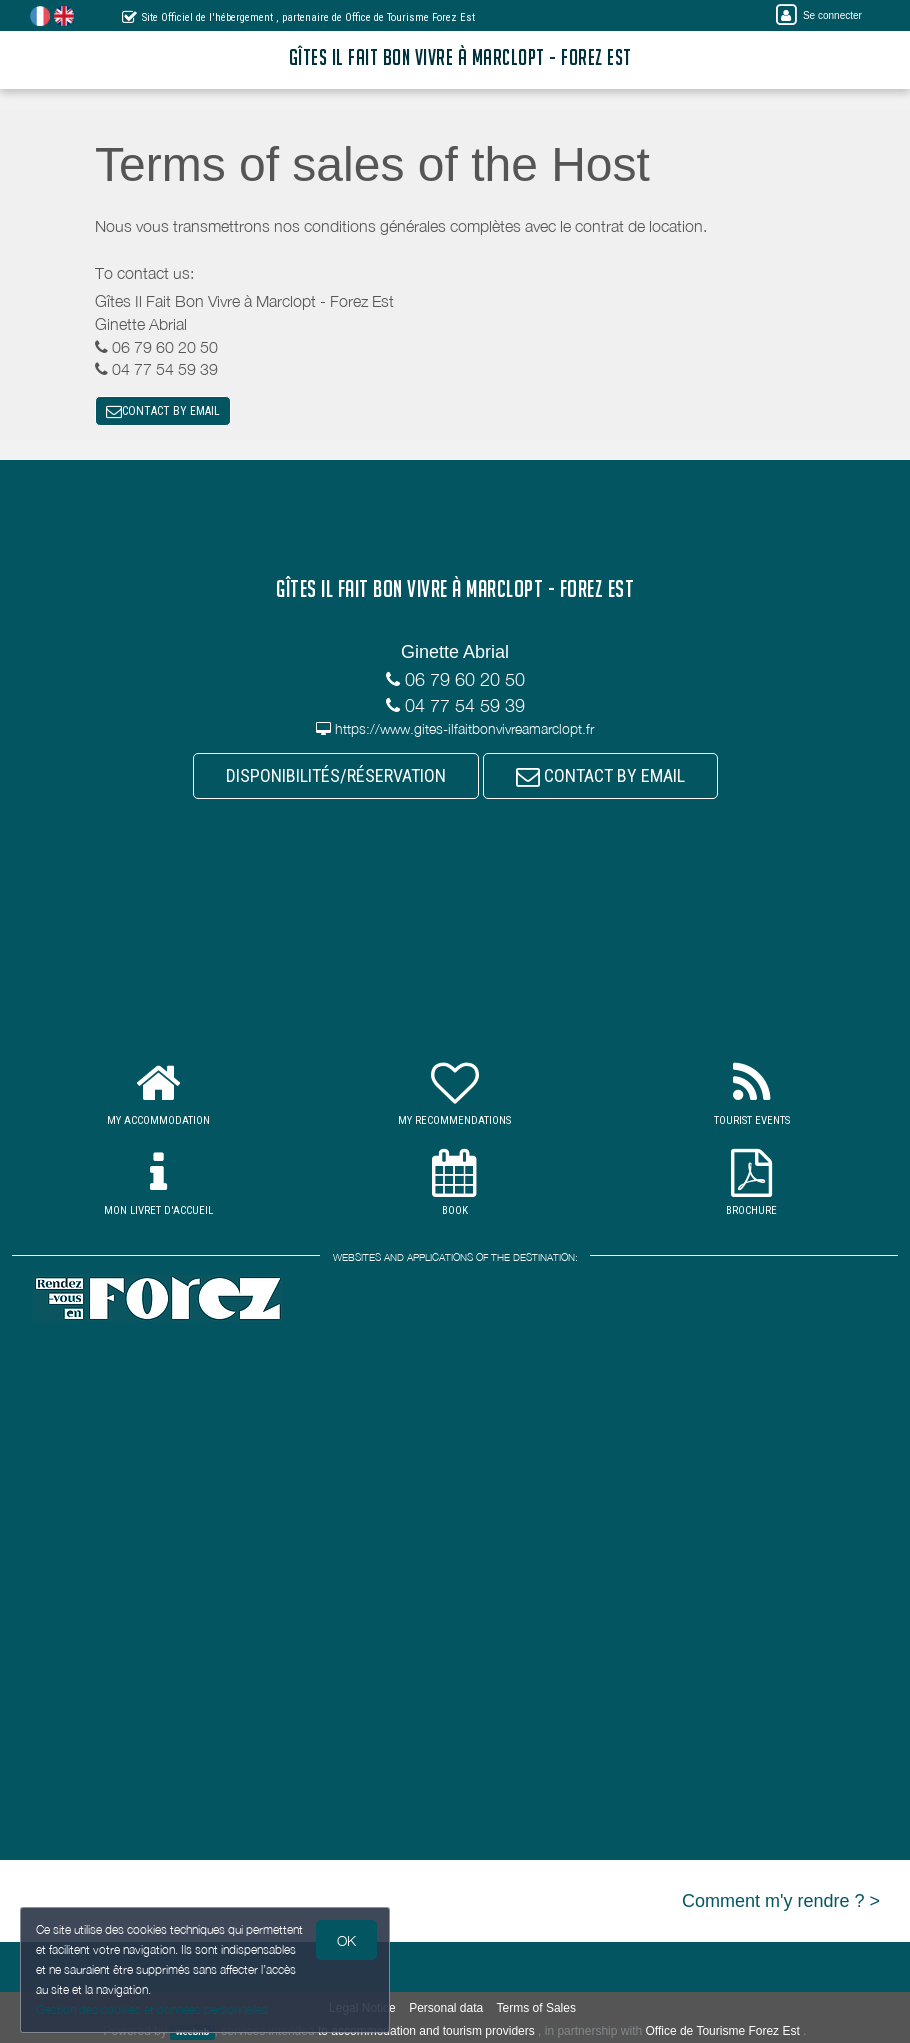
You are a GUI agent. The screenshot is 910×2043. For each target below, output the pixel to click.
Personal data (446, 2008)
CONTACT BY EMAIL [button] (163, 411)
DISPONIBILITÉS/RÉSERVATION (336, 775)
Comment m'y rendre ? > (781, 1901)
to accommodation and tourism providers (426, 2031)
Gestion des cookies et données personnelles (152, 2009)
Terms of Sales (536, 2008)
